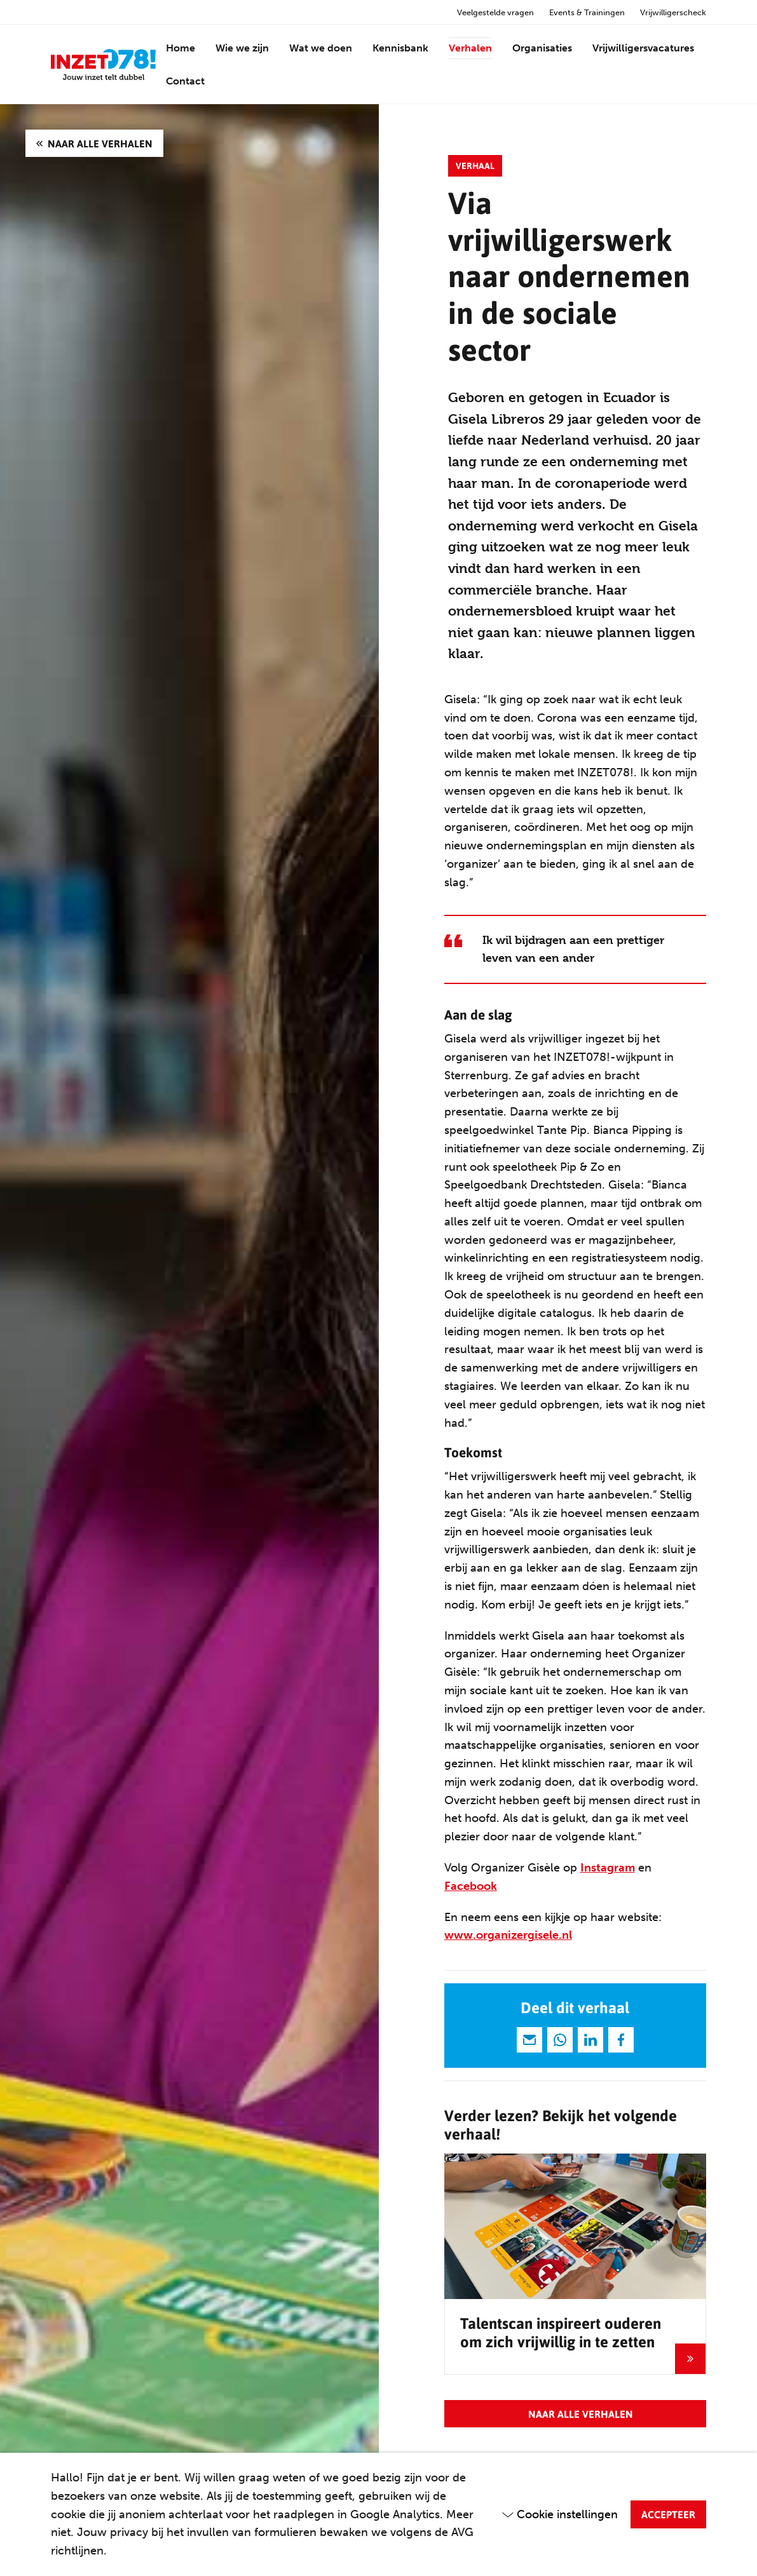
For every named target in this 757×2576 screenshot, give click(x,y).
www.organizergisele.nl (508, 1935)
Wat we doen (320, 48)
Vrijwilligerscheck (673, 12)
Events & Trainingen (587, 12)
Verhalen (470, 48)
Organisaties (542, 48)
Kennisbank (400, 48)
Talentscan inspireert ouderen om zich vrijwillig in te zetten (560, 2332)
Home (180, 48)
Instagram (607, 1868)
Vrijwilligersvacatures (643, 48)
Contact (185, 81)
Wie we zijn (242, 48)
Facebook (470, 1886)
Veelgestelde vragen (495, 12)
